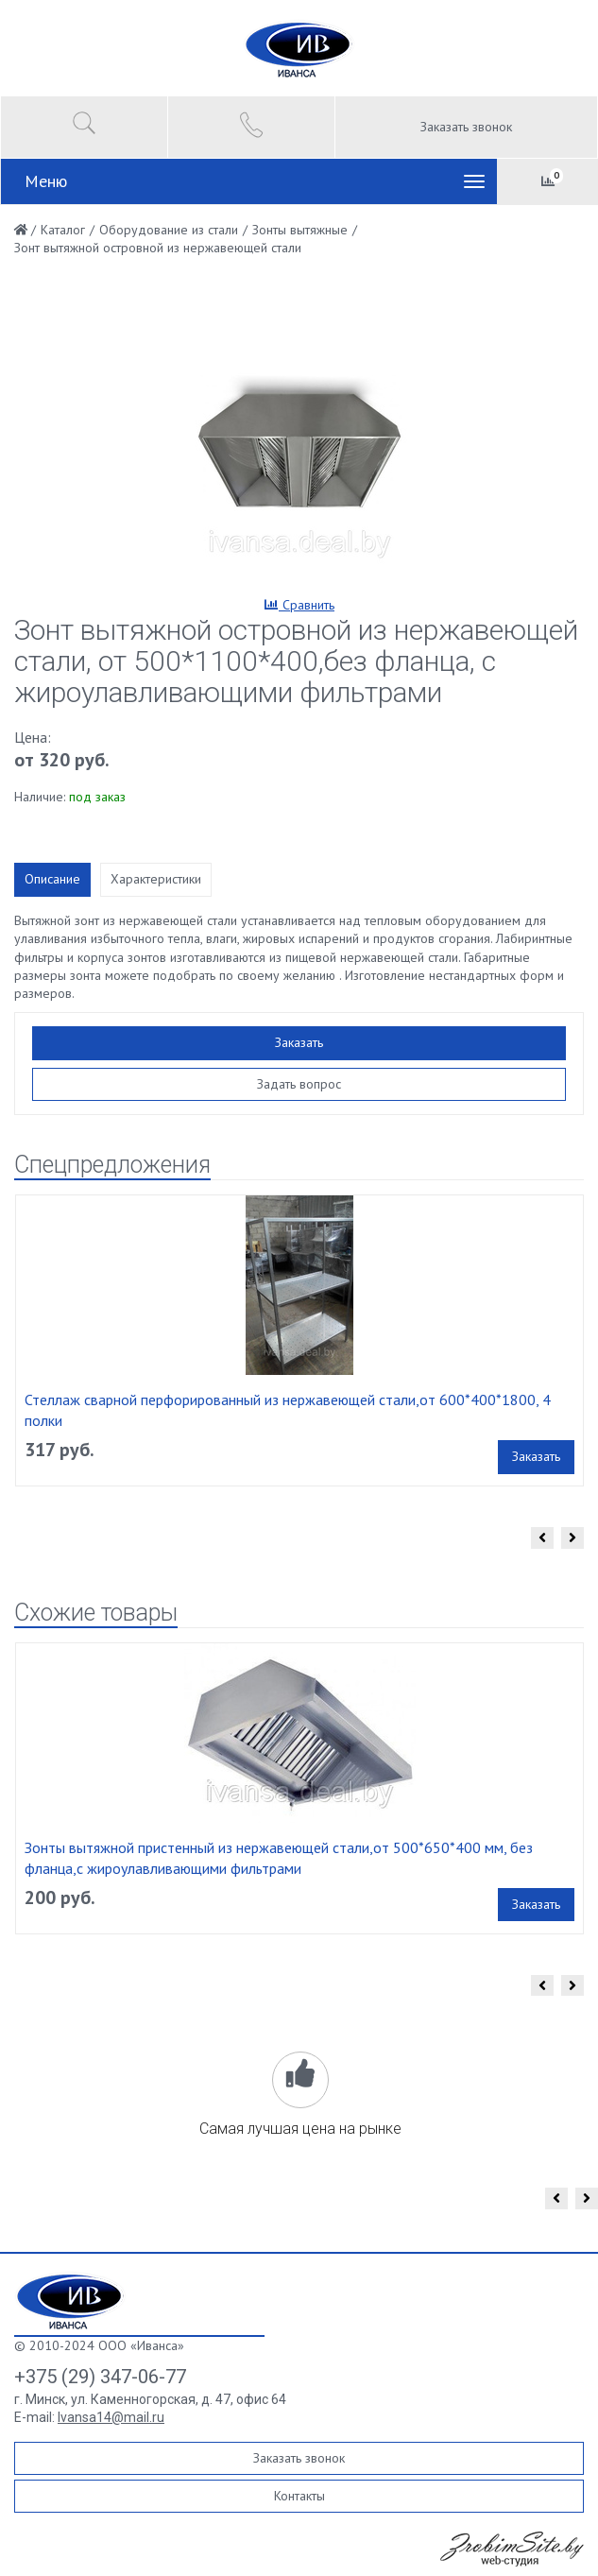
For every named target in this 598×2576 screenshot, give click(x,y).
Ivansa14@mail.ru (111, 2417)
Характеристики (156, 878)
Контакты (299, 2495)
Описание (52, 878)
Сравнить (299, 604)
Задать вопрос (299, 1083)
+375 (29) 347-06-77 (100, 2376)
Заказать (299, 1042)
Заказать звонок (466, 126)
